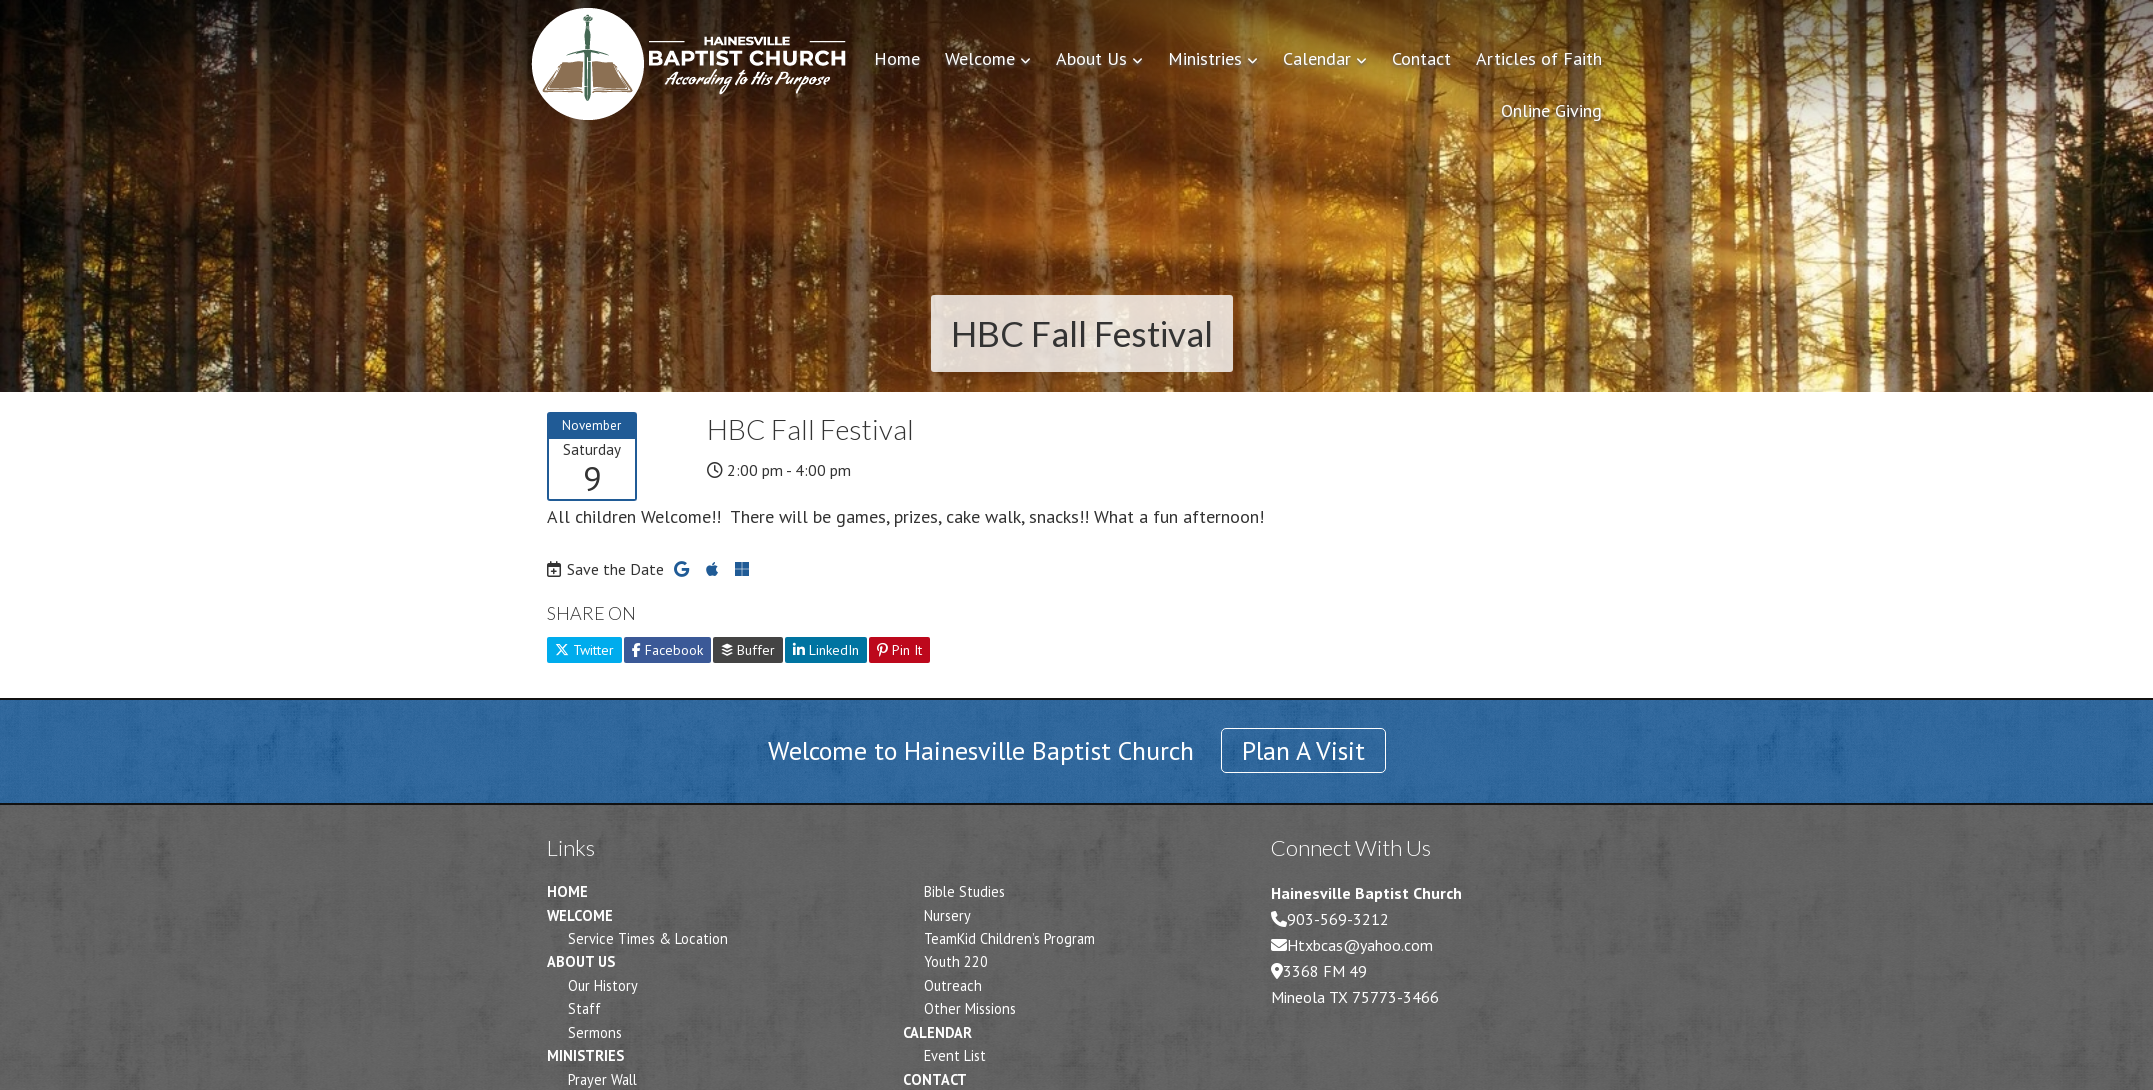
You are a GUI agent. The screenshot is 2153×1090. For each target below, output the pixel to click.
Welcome (580, 915)
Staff (584, 1008)
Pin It (899, 650)
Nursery (947, 915)
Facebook (667, 650)
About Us (581, 961)
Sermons (595, 1032)
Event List (955, 1055)
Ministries (585, 1055)
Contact (935, 1079)
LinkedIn (826, 650)
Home (567, 891)
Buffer (748, 650)
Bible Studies (964, 891)
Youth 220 (956, 961)
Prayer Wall (602, 1079)
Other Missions (970, 1008)
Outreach (953, 985)
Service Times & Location (648, 938)
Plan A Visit (1303, 750)
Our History (603, 985)
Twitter (584, 650)
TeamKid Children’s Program (1009, 938)
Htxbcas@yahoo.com (1360, 945)
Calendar (937, 1032)
